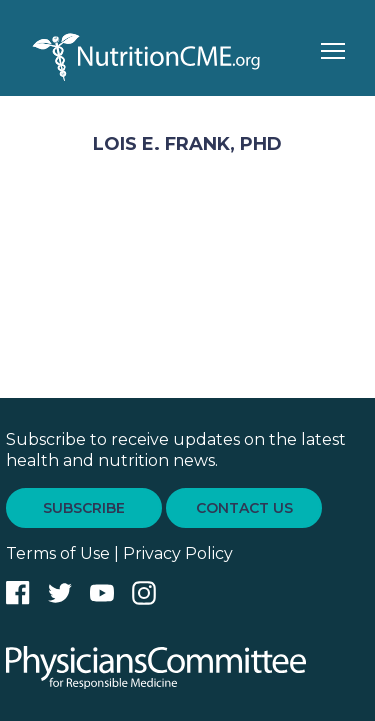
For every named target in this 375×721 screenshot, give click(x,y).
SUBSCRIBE (84, 508)
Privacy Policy (178, 553)
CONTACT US (244, 508)
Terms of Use (58, 553)
